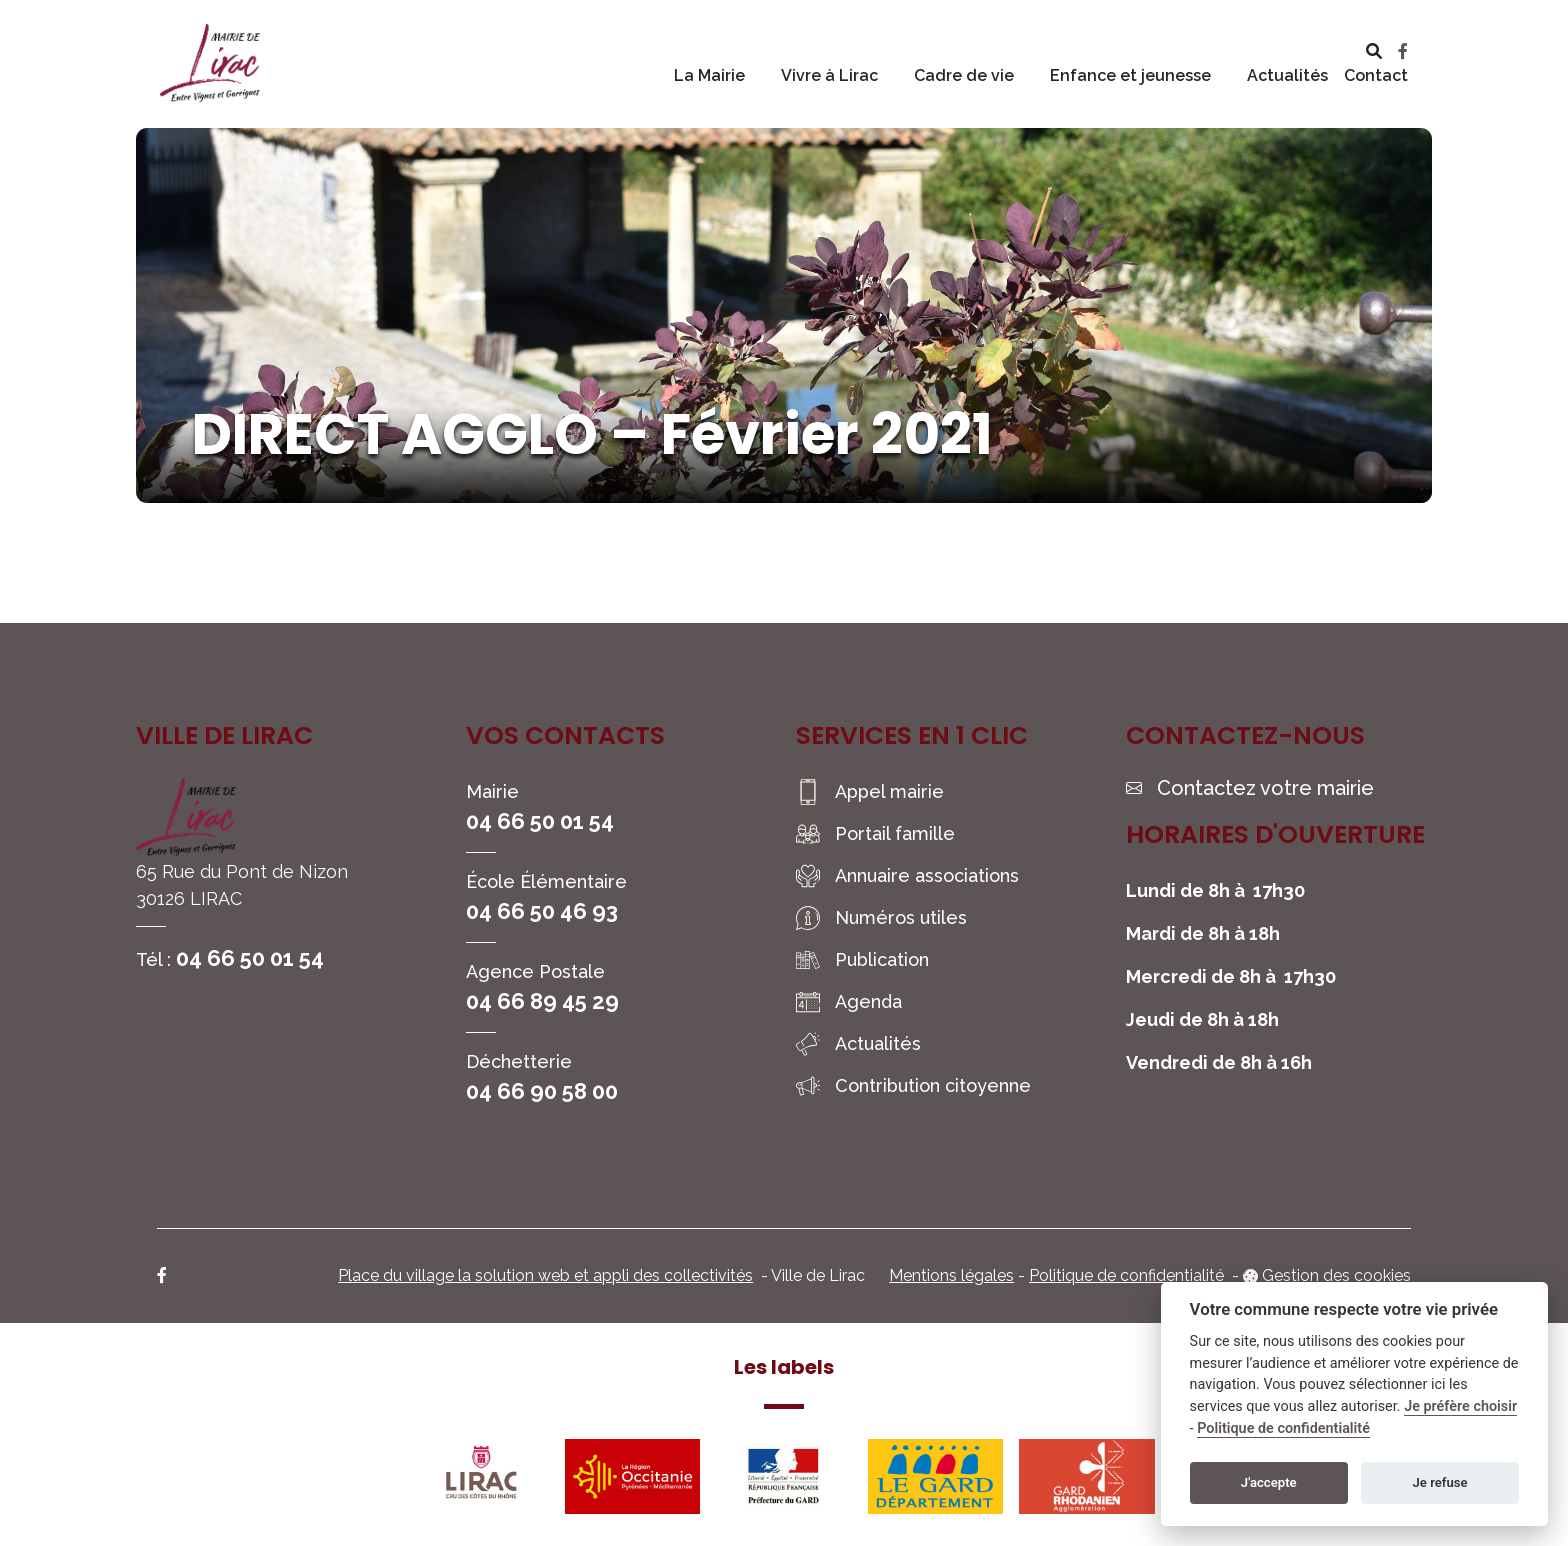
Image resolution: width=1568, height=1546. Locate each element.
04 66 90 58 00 (542, 1091)
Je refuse (1440, 1482)
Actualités (1287, 75)
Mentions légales (951, 1275)
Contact (1376, 75)
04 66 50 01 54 (250, 958)
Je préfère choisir (1460, 1406)
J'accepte (1269, 1482)
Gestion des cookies (1336, 1275)
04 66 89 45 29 (542, 1001)
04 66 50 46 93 (542, 911)
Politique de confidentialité (1126, 1275)
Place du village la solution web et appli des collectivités (545, 1275)
